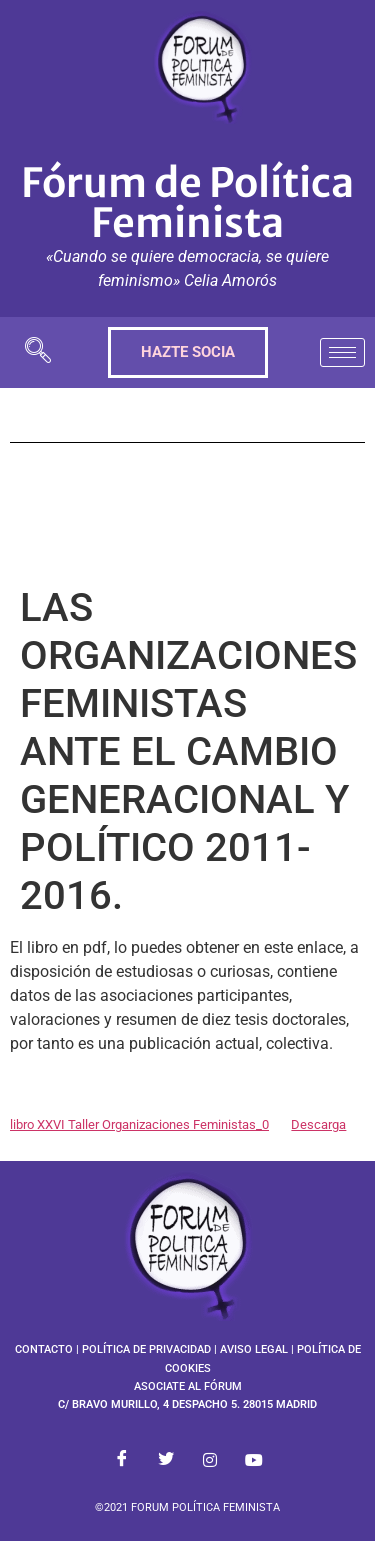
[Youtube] (254, 1460)
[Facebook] (122, 1460)
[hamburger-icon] (342, 352)
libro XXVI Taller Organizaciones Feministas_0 (139, 1124)
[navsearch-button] (38, 352)
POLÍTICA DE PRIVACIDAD (146, 1349)
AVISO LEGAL (254, 1349)
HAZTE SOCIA (188, 352)
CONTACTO (44, 1349)
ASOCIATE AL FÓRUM (188, 1386)
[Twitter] (166, 1460)
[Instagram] (210, 1460)
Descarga (318, 1124)
